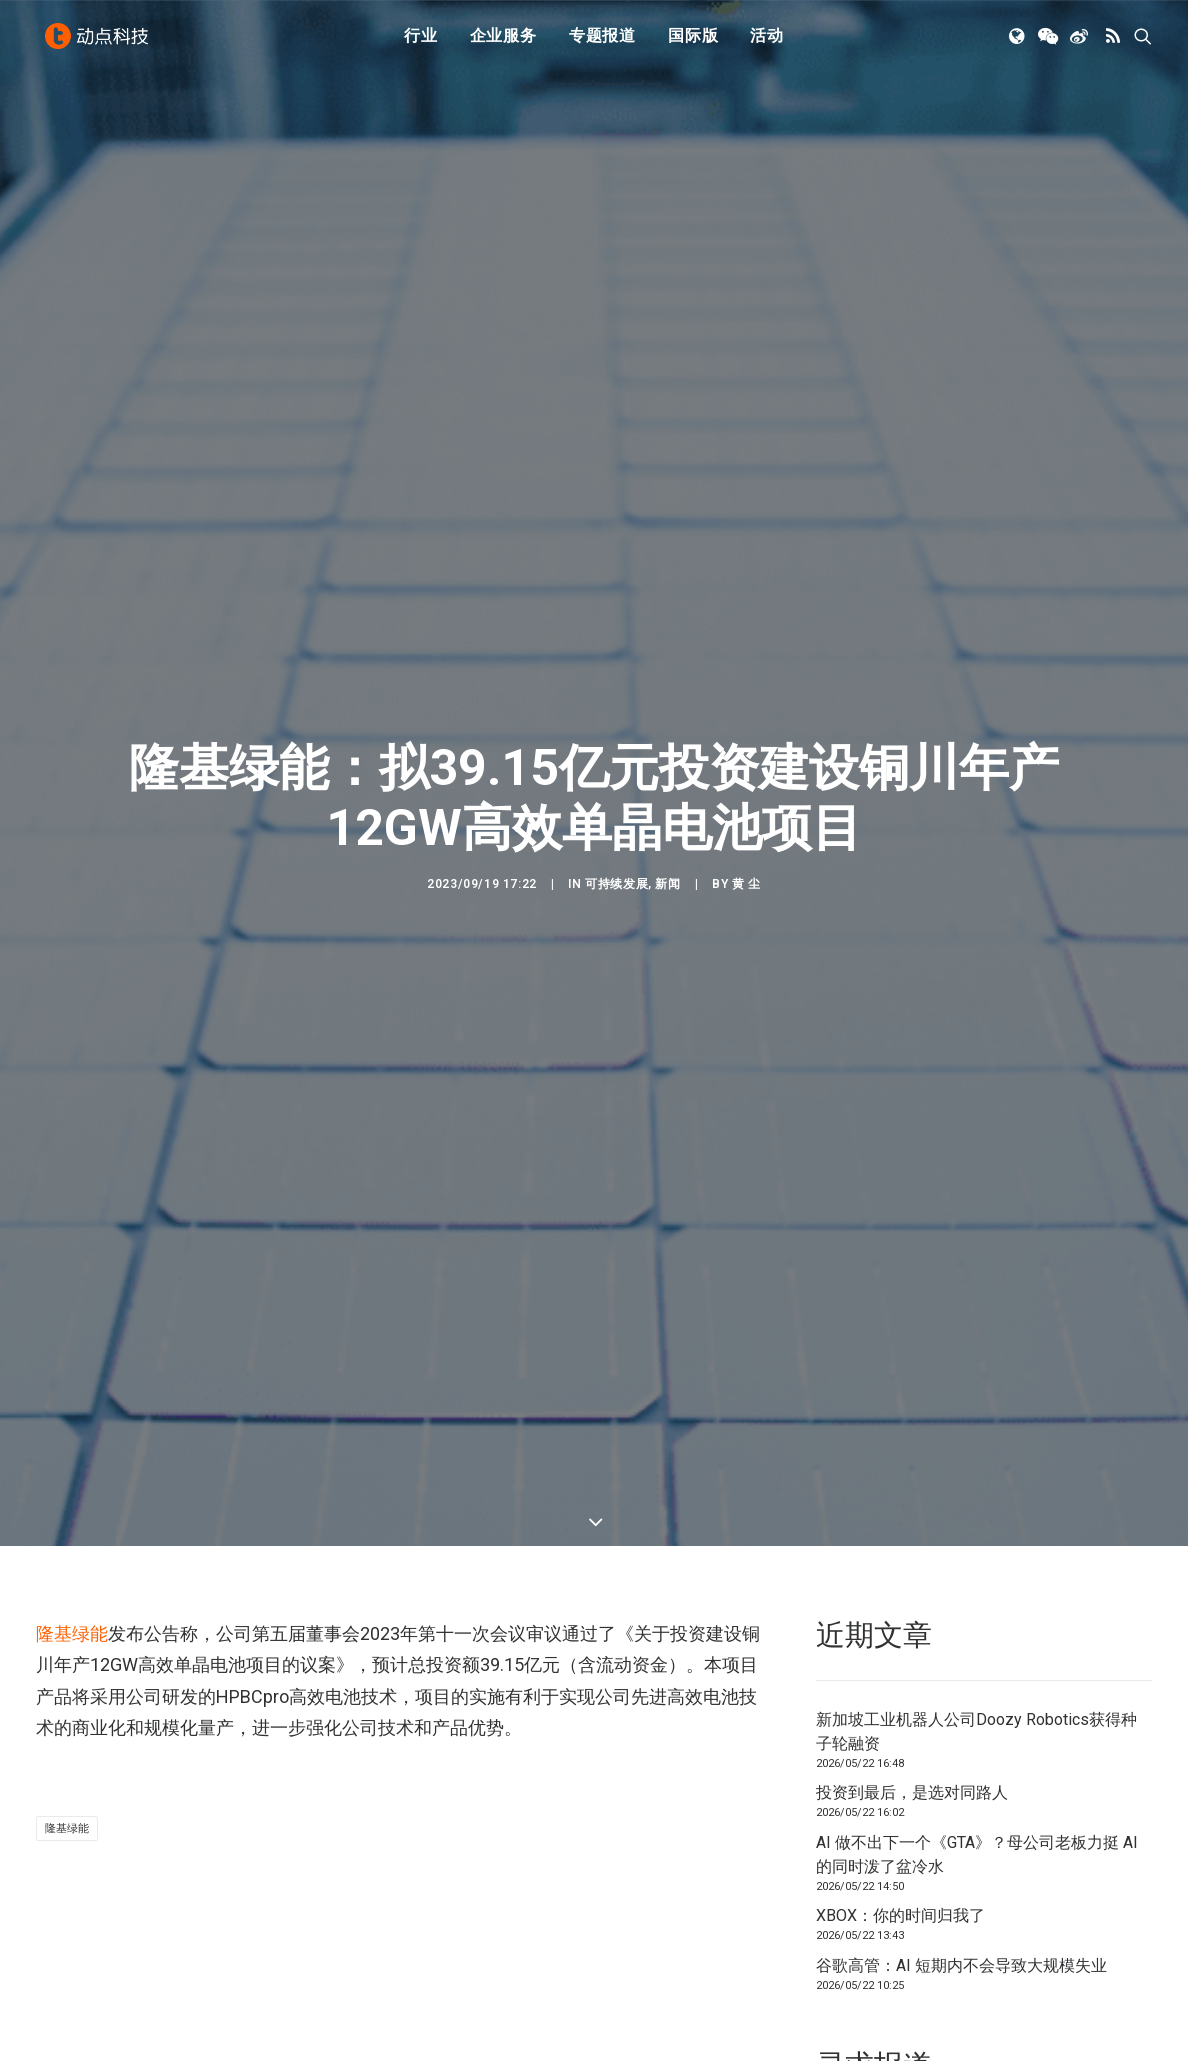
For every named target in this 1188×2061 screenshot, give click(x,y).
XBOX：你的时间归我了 (900, 1751)
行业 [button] (421, 42)
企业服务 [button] (503, 42)
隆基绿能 (72, 1468)
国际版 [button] (693, 42)
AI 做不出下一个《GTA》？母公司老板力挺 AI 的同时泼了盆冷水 (977, 1689)
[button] (1018, 43)
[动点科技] (100, 43)
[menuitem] (421, 43)
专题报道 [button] (602, 42)
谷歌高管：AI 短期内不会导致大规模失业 (961, 1800)
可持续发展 (616, 802)
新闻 (667, 802)
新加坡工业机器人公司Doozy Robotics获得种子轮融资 (976, 1566)
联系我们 (1088, 1982)
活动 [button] (767, 42)
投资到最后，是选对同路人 (912, 1628)
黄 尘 (746, 802)
